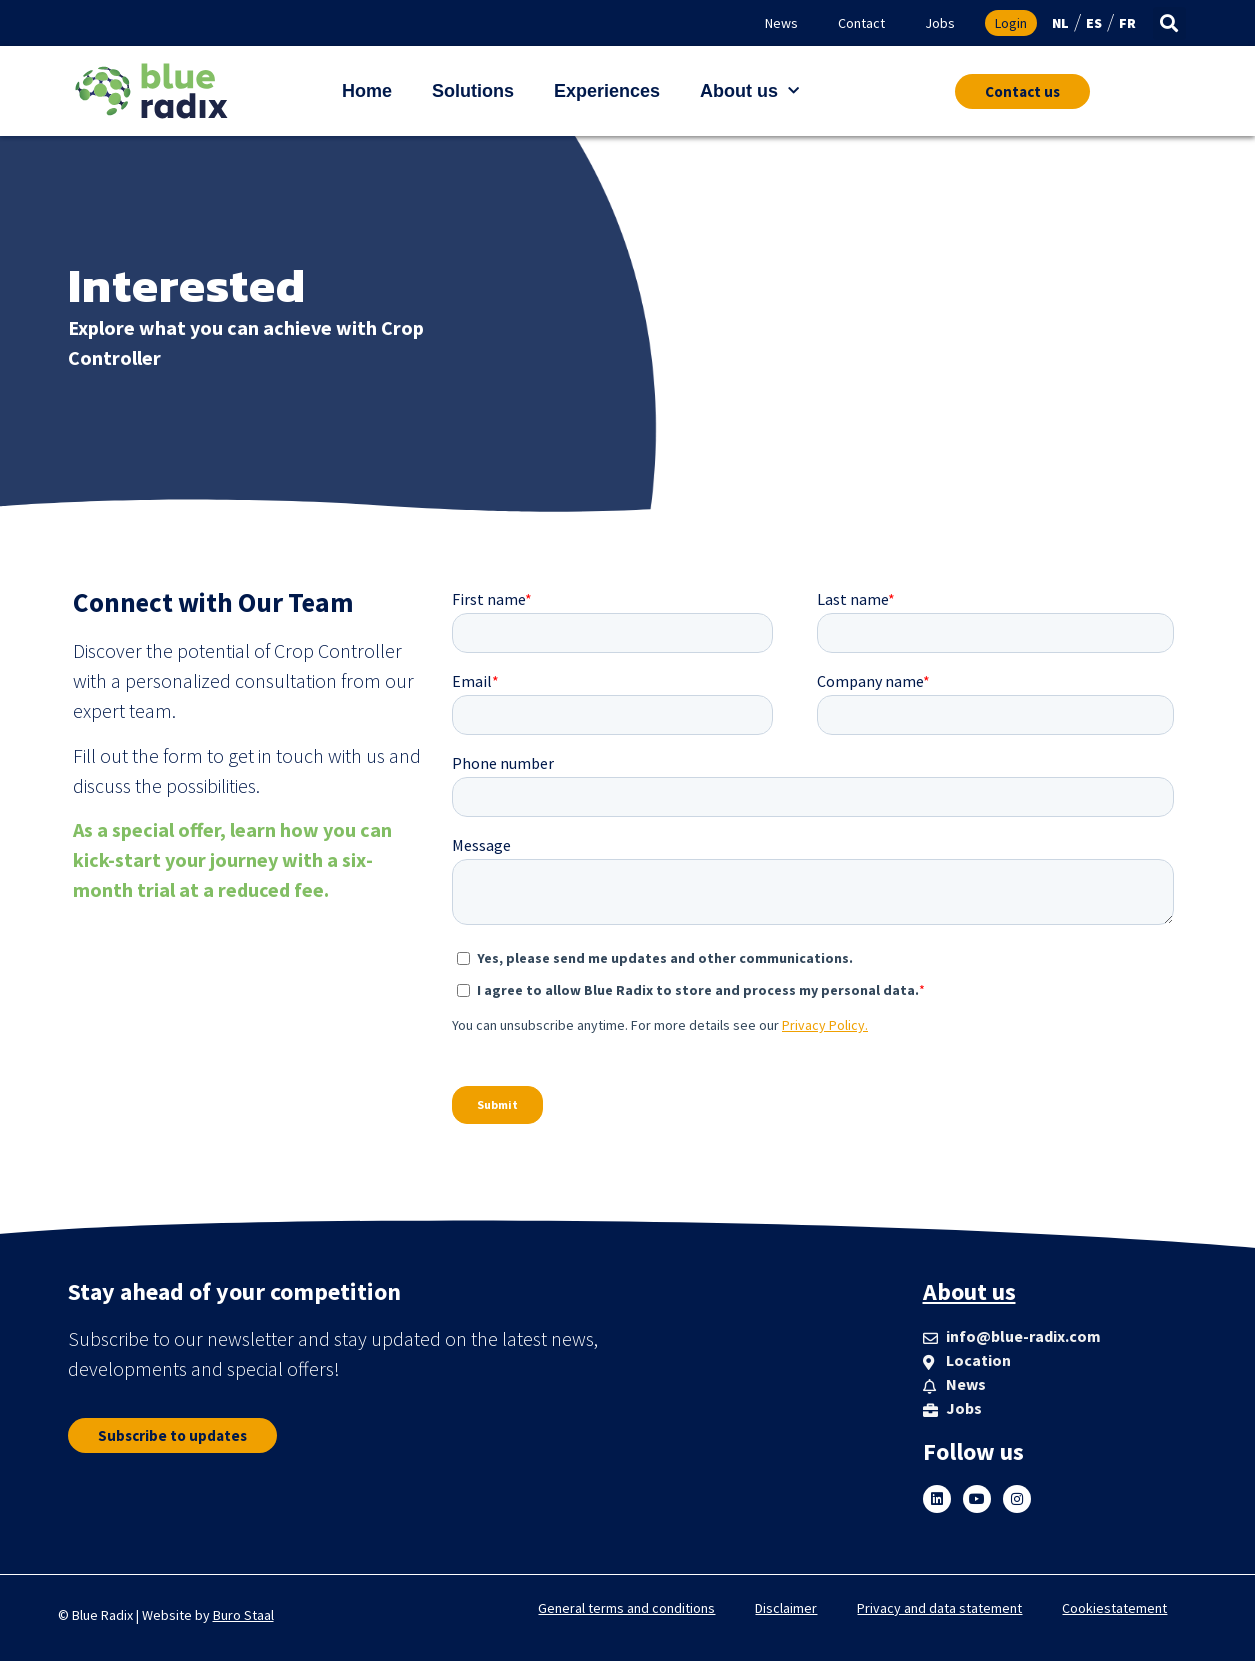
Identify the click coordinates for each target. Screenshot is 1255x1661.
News (781, 23)
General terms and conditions (626, 1608)
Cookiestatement (1114, 1608)
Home (367, 91)
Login (1011, 23)
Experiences (607, 91)
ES (1094, 23)
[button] (1169, 23)
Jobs (940, 23)
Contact (861, 23)
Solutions (473, 91)
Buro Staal (243, 1615)
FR (1127, 23)
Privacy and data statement (939, 1608)
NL (1060, 23)
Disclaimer (786, 1608)
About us (749, 91)
